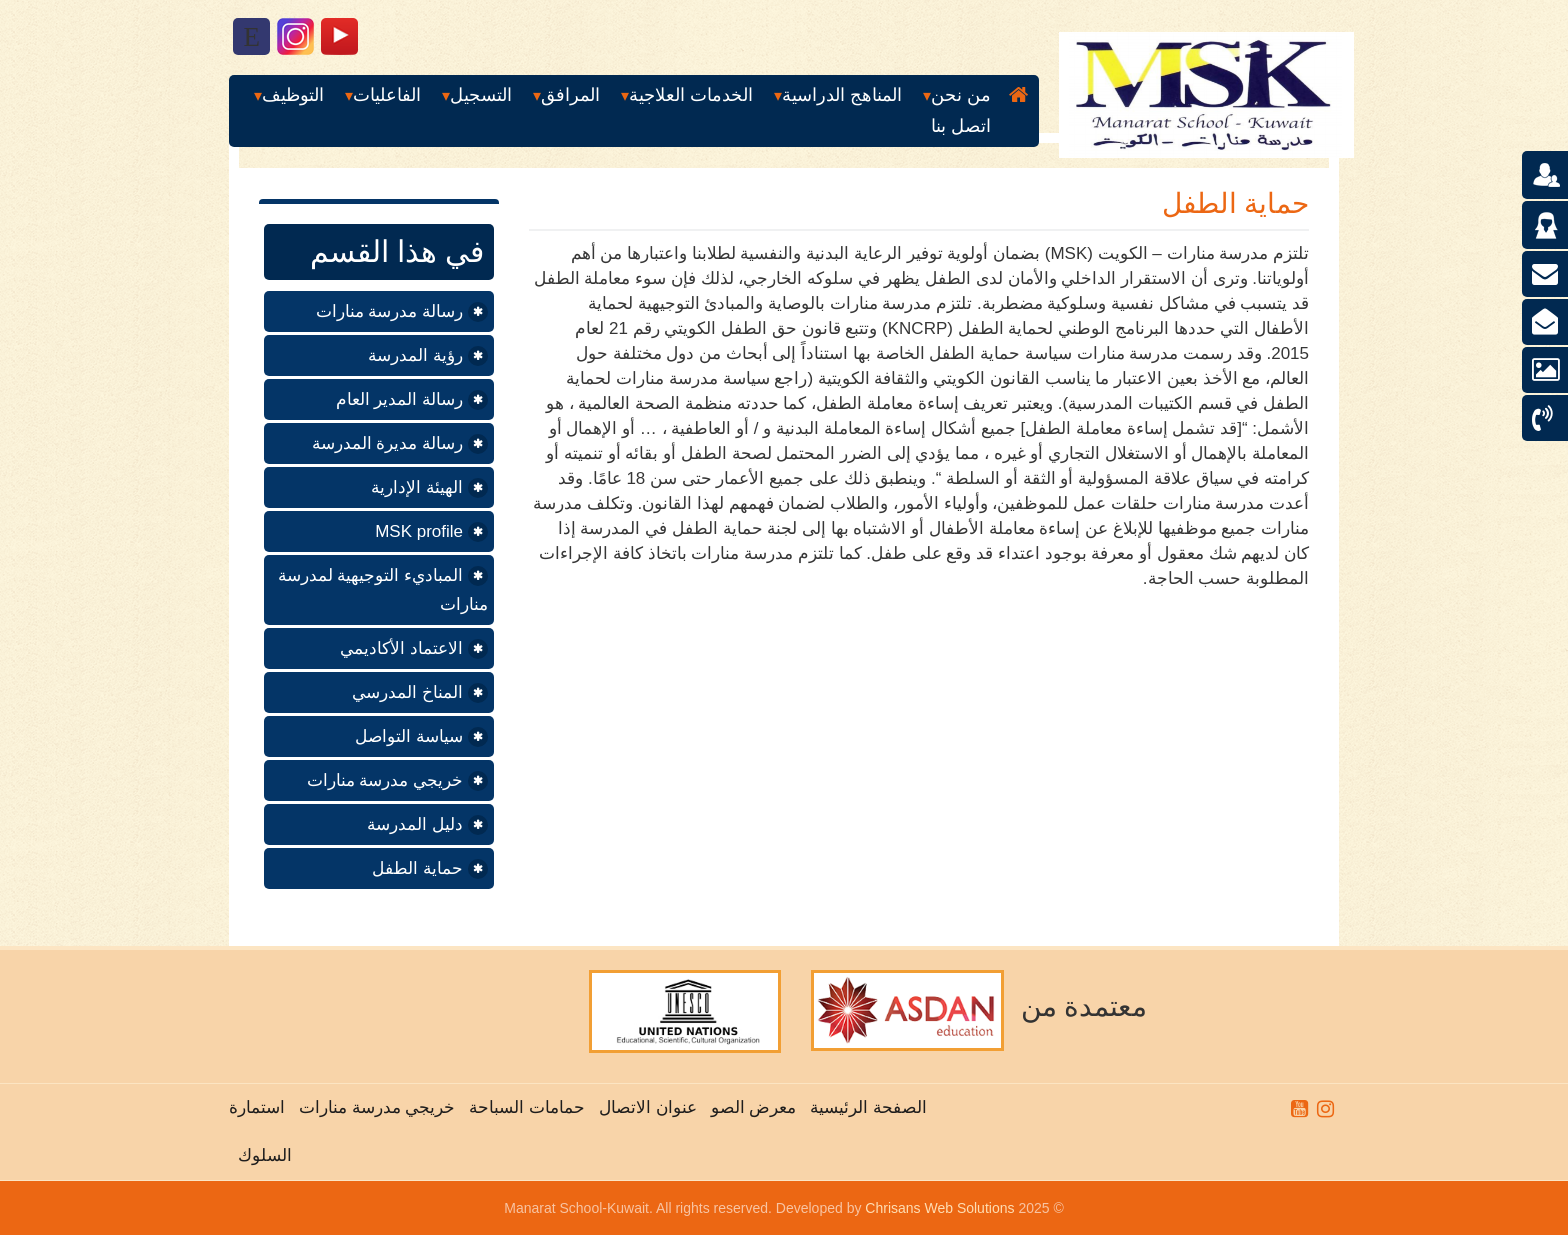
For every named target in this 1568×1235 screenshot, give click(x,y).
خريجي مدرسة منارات (385, 780)
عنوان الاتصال (642, 1107)
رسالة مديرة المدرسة (387, 443)
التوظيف (293, 95)
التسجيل (481, 95)
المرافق (570, 95)
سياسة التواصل (409, 736)
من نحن (961, 95)
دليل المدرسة (415, 824)
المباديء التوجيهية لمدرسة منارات (383, 590)
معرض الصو (748, 1107)
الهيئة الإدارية (417, 487)
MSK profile (419, 531)
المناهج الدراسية (842, 95)
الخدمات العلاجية (691, 95)
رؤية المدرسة (415, 355)
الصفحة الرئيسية (864, 1107)
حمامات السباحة (522, 1107)
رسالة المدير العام (399, 399)
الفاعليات (387, 95)
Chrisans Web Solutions (939, 1208)
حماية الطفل (417, 868)
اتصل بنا (961, 126)
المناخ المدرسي (407, 692)
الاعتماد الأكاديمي (401, 648)
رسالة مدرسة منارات (389, 311)
